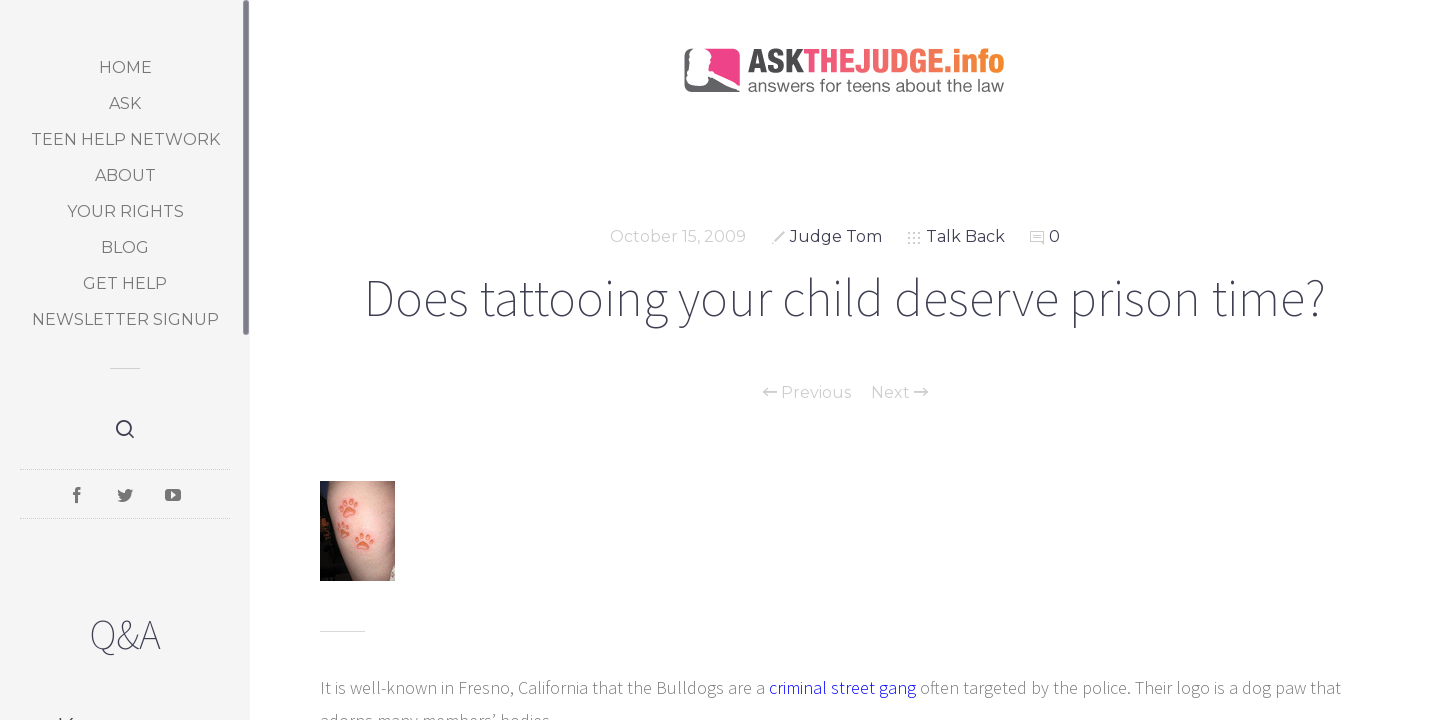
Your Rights (125, 211)
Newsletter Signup (125, 319)
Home (125, 67)
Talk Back (965, 236)
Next (899, 393)
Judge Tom (836, 236)
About (125, 175)
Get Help (125, 283)
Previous (807, 393)
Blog (125, 247)
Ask (125, 103)
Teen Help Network (125, 139)
